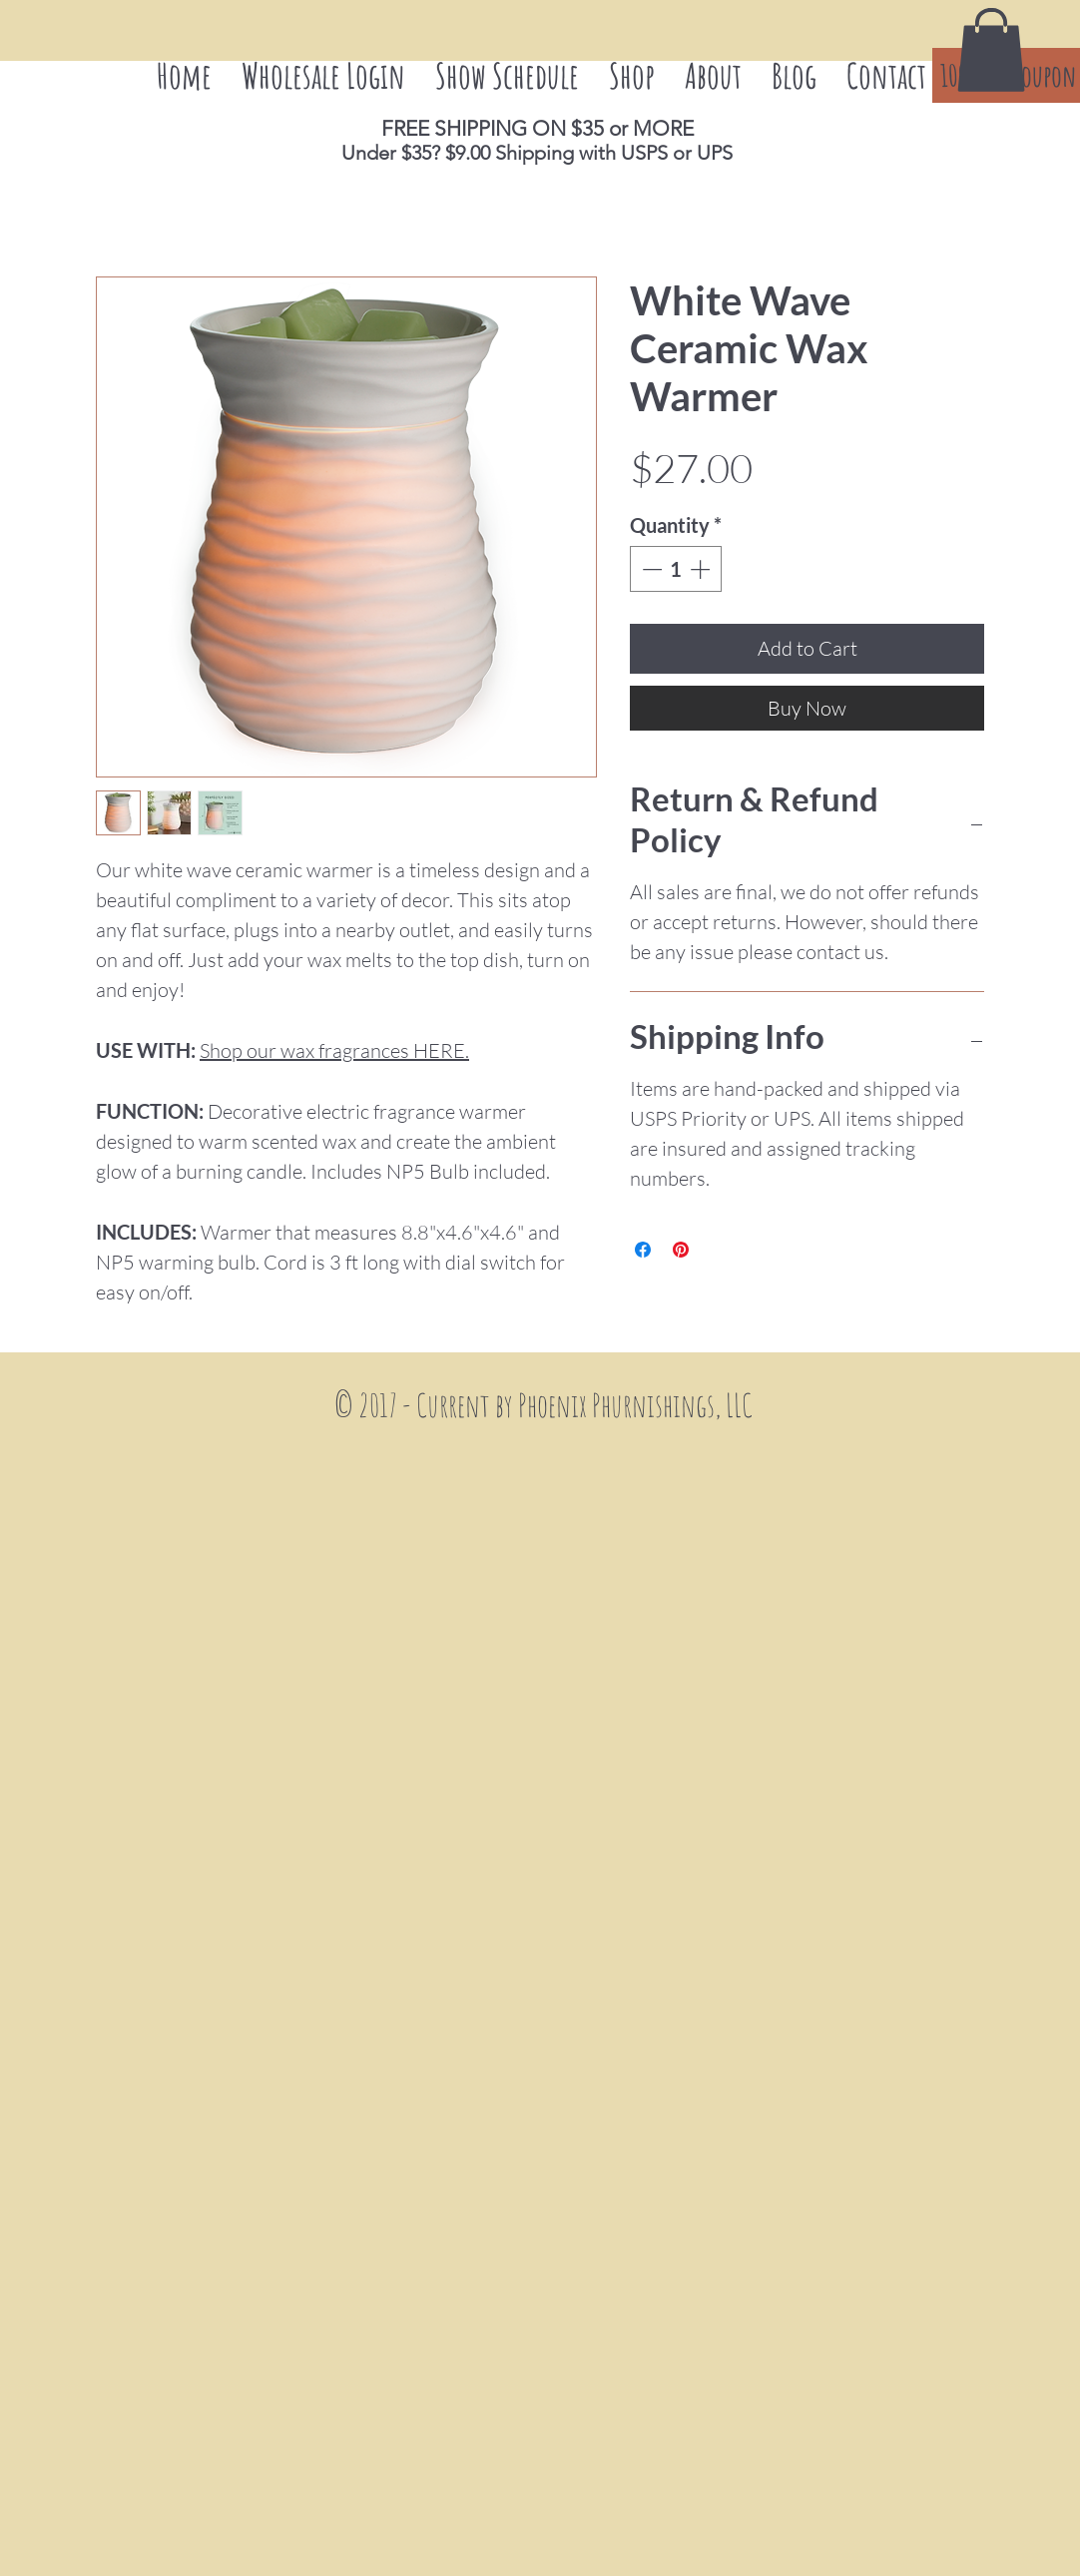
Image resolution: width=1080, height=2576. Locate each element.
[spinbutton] (676, 569)
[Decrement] (650, 569)
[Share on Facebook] (643, 1250)
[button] (991, 50)
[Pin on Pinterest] (681, 1250)
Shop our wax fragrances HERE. (334, 1050)
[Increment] (702, 569)
